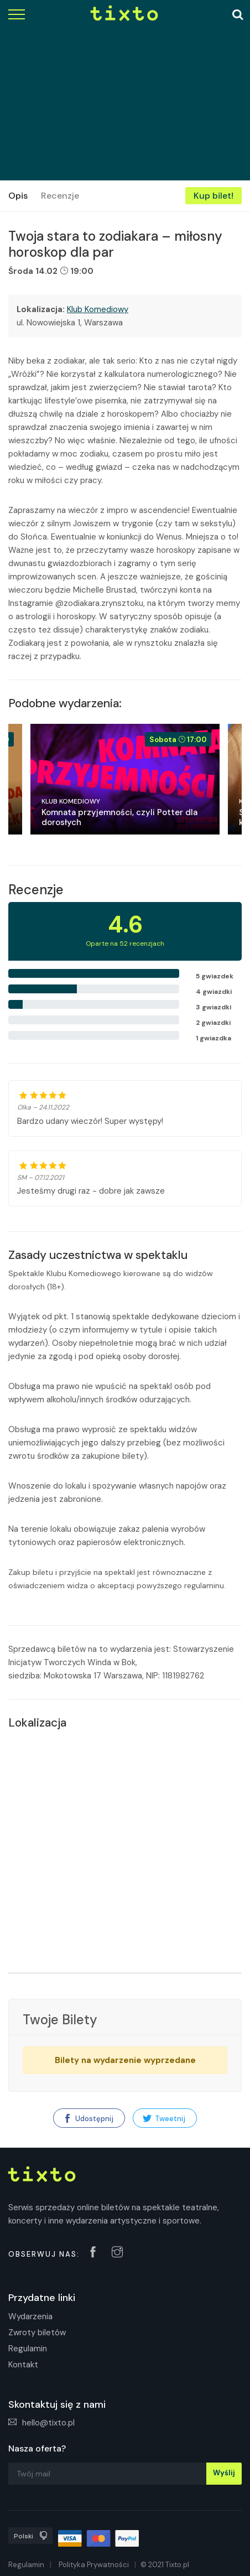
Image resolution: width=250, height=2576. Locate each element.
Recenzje (60, 195)
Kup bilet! (213, 195)
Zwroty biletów (37, 2332)
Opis (18, 195)
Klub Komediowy (97, 309)
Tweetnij (164, 2118)
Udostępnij (88, 2118)
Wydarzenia (30, 2316)
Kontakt (23, 2364)
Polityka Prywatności (94, 2564)
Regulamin (27, 2348)
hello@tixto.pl (41, 2422)
